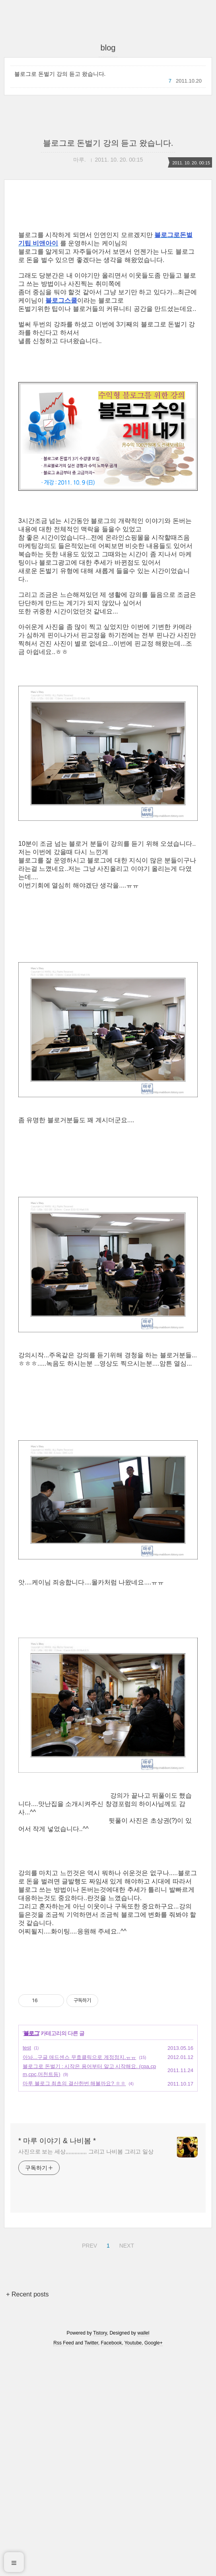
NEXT (125, 2466)
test (27, 2270)
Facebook (111, 2565)
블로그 (31, 2255)
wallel (143, 2555)
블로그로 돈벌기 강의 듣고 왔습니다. (59, 74)
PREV (88, 2466)
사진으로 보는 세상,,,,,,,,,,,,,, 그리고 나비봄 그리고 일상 (86, 2374)
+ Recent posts (27, 2516)
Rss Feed (63, 2565)
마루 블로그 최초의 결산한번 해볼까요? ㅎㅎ (74, 2306)
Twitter (91, 2565)
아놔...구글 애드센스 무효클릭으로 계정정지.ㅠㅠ (79, 2280)
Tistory (100, 2555)
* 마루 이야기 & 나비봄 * (57, 2363)
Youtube (133, 2565)
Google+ (153, 2565)
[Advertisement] (108, 271)
